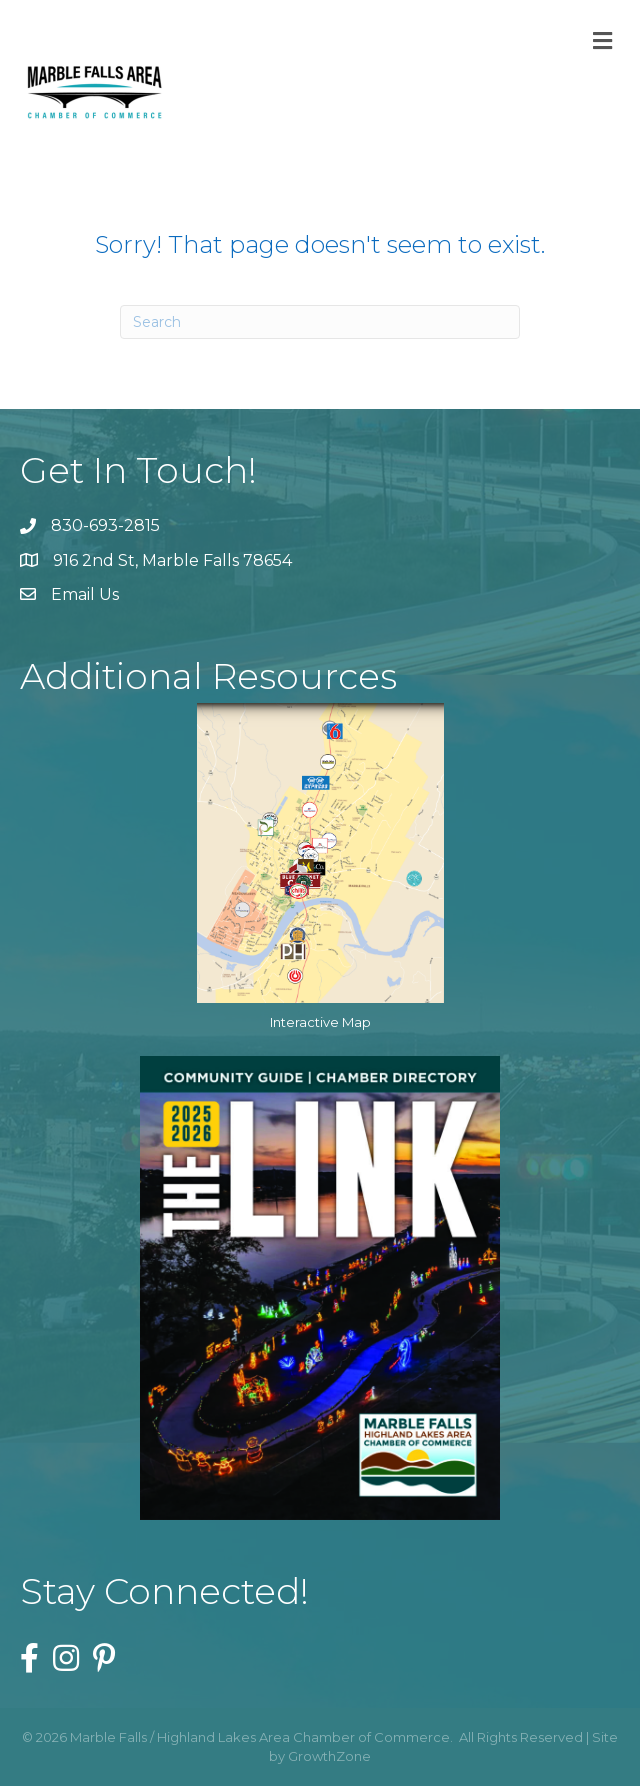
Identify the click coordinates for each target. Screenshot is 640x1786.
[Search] (320, 322)
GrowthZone (329, 1756)
